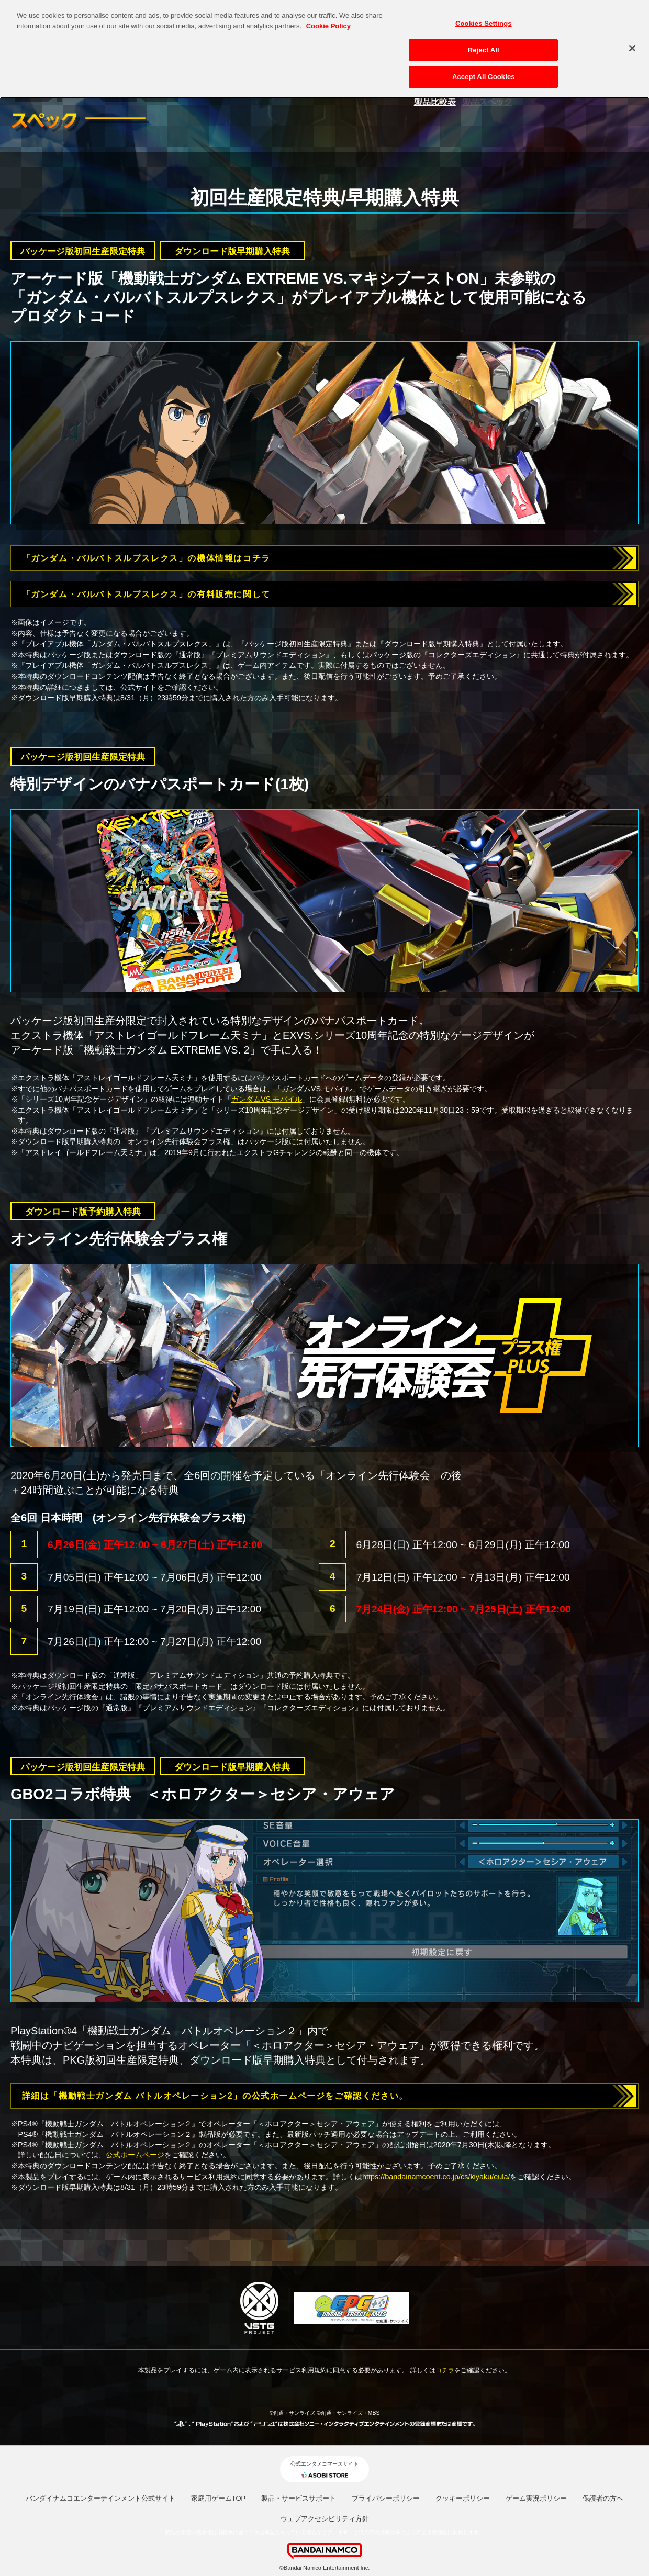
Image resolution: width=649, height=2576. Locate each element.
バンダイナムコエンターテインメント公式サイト (100, 2498)
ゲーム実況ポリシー (536, 2498)
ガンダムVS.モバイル (266, 1099)
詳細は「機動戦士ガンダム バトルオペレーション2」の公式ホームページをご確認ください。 (215, 2095)
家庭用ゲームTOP (218, 2498)
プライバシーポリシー (386, 2498)
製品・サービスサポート (298, 2498)
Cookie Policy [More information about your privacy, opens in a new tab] (328, 20)
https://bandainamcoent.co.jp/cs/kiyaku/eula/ (436, 2176)
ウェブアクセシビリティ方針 (325, 2519)
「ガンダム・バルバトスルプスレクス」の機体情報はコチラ (146, 558)
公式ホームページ (135, 2155)
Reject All (483, 44)
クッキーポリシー (462, 2498)
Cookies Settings (483, 17)
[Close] (632, 41)
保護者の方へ (603, 2498)
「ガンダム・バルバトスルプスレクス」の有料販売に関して (146, 594)
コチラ (444, 2370)
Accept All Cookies (483, 71)
